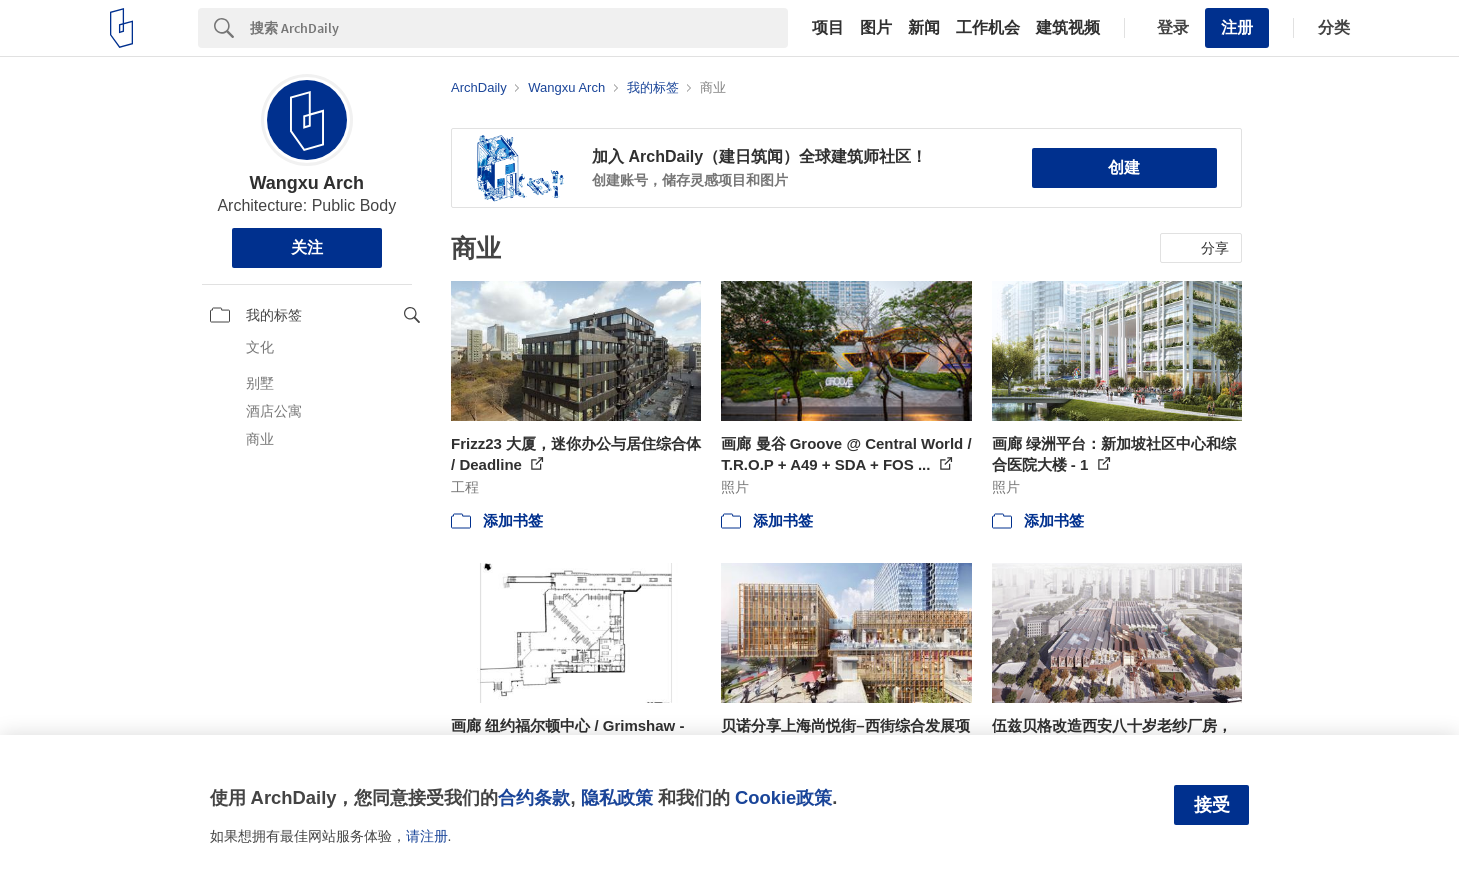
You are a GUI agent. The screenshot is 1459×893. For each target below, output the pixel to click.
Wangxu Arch (306, 183)
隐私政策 (617, 797)
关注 (307, 247)
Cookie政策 (783, 797)
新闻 (924, 28)
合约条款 (534, 797)
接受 (1212, 805)
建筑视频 (1068, 28)
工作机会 (988, 28)
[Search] (519, 28)
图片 (876, 28)
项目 (828, 28)
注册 (1237, 27)
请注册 (427, 836)
